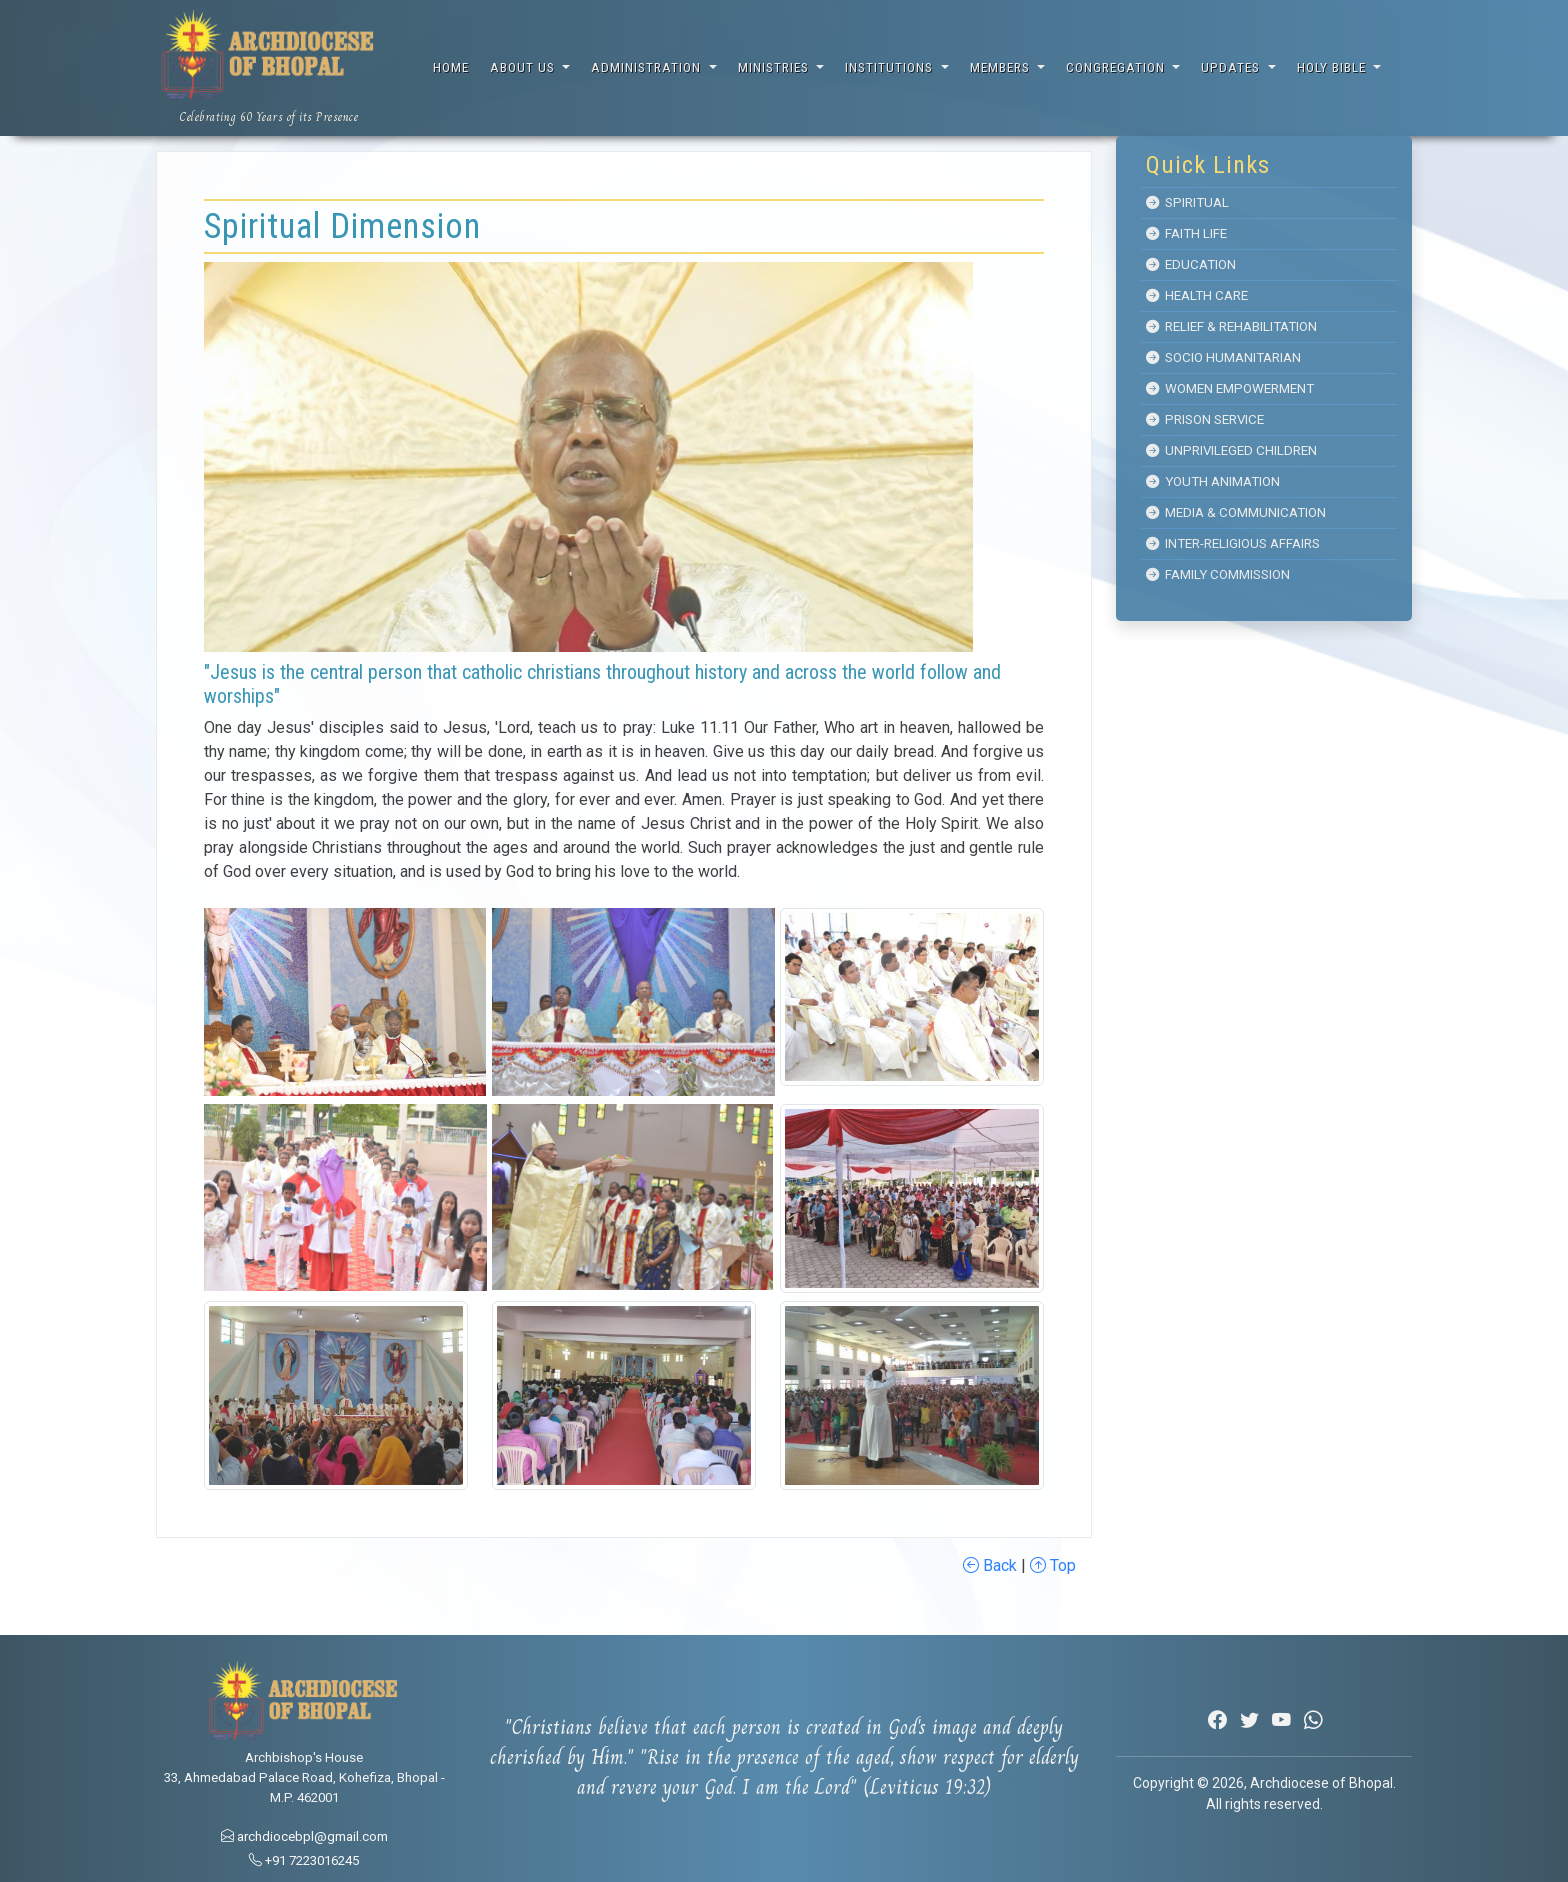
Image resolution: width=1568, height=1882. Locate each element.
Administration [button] (648, 67)
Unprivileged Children (1231, 450)
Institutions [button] (891, 67)
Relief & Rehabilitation (1231, 326)
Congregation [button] (1117, 67)
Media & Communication (1236, 512)
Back (990, 1565)
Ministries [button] (775, 67)
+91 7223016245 (304, 1860)
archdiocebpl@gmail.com (304, 1836)
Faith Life (1186, 233)
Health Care (1197, 295)
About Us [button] (524, 67)
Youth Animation (1213, 481)
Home (451, 67)
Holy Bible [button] (1333, 67)
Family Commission (1218, 574)
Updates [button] (1232, 67)
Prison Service (1205, 419)
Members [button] (1002, 67)
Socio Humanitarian (1223, 357)
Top (1053, 1565)
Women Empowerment (1230, 388)
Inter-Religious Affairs (1233, 543)
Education (1191, 264)
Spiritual (1187, 202)
